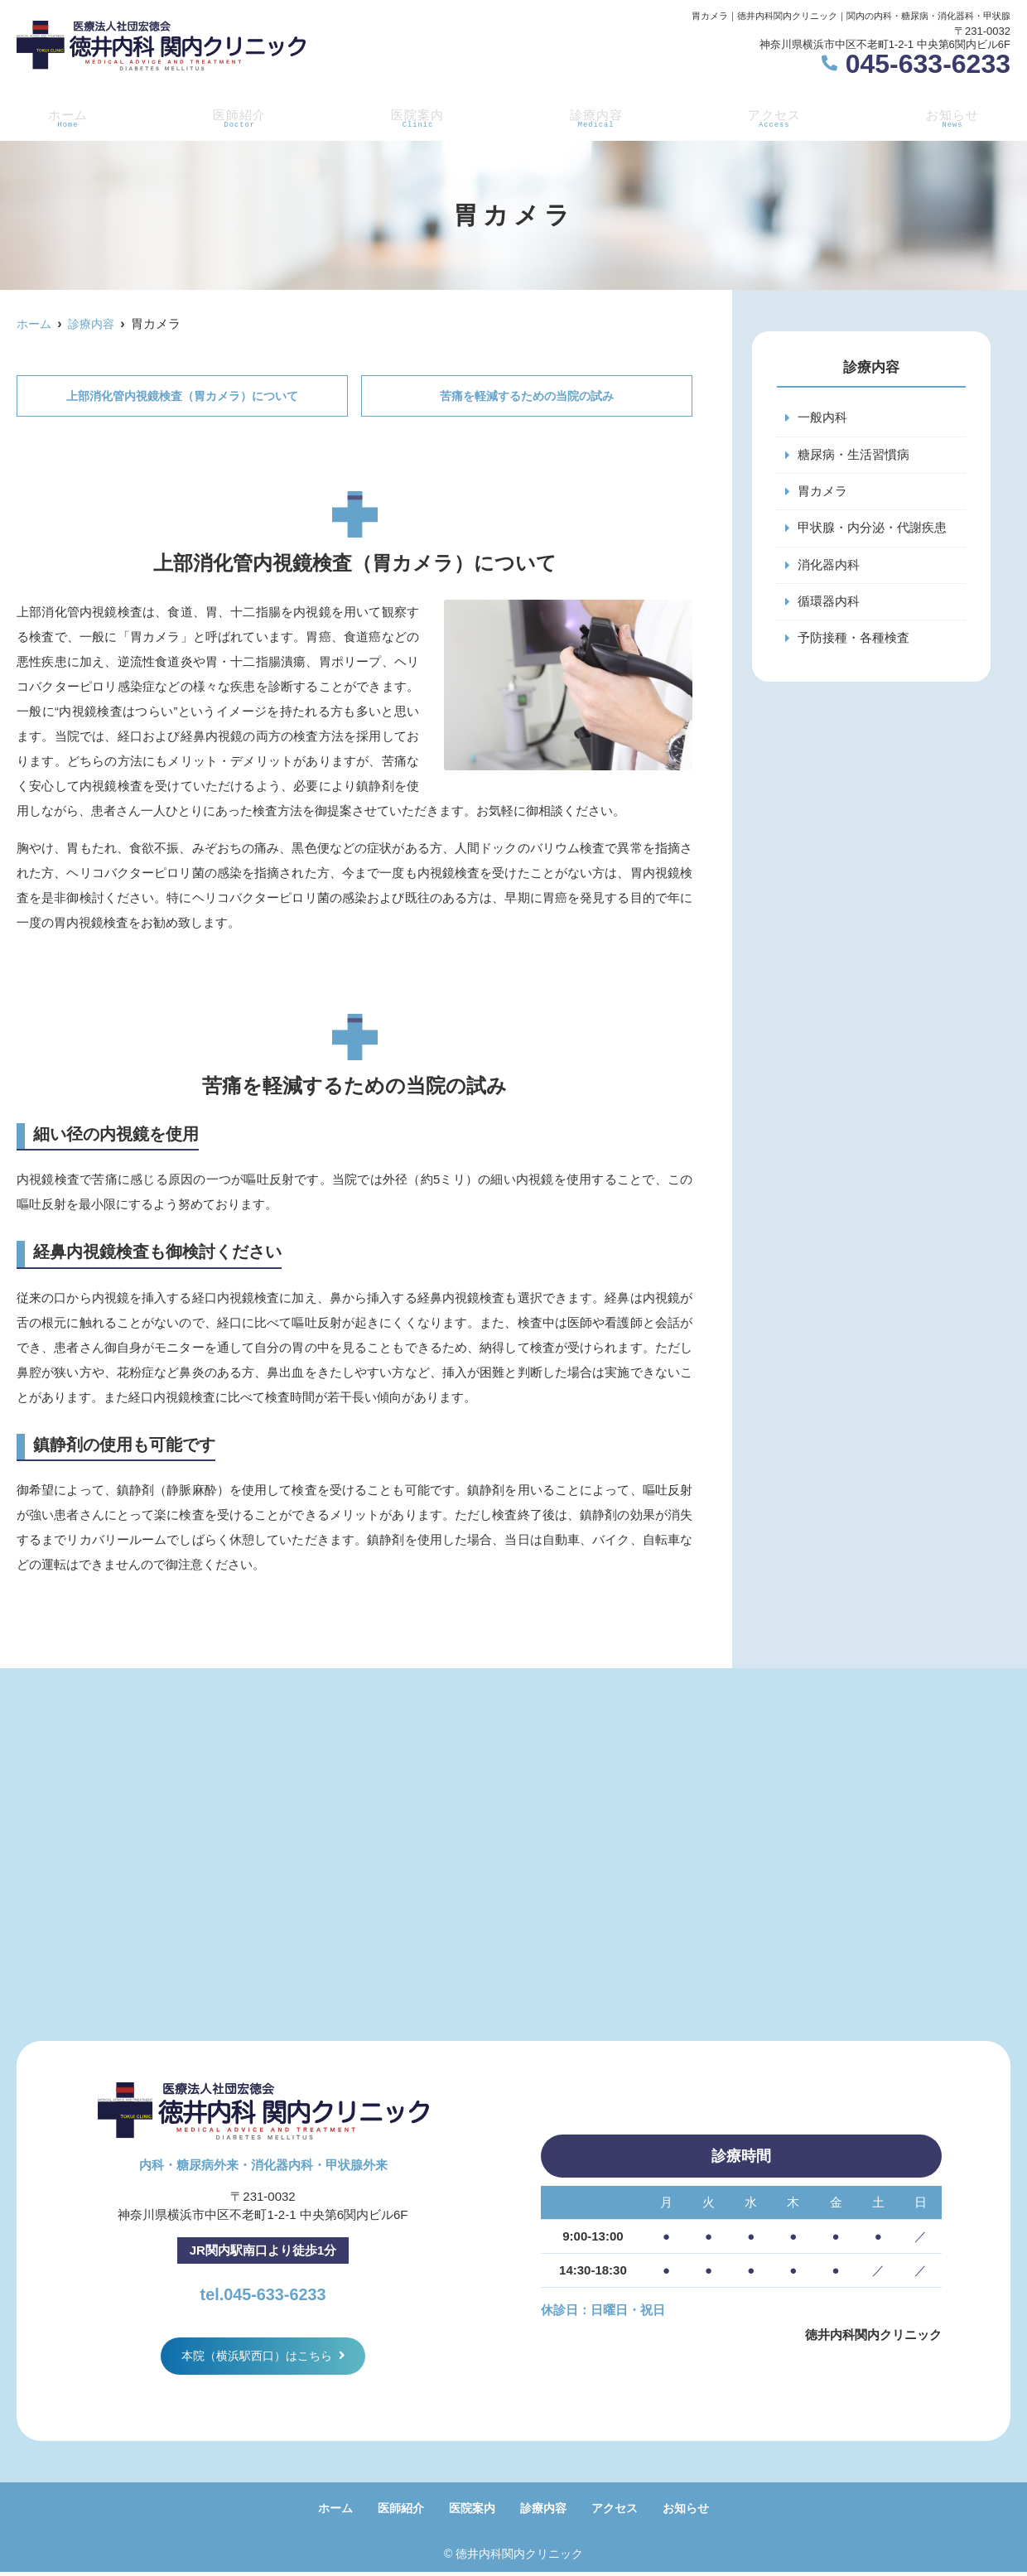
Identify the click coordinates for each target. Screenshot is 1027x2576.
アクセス (776, 117)
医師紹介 (236, 117)
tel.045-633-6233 (263, 2292)
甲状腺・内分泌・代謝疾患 (872, 530)
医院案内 (416, 117)
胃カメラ (822, 492)
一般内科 (822, 418)
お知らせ (956, 117)
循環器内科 (829, 604)
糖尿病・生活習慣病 (853, 455)
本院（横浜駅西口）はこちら (257, 2358)
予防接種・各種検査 (853, 641)
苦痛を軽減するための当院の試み (527, 396)
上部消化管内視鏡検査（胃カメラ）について (182, 396)
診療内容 (596, 117)
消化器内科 (829, 567)
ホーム (63, 117)
